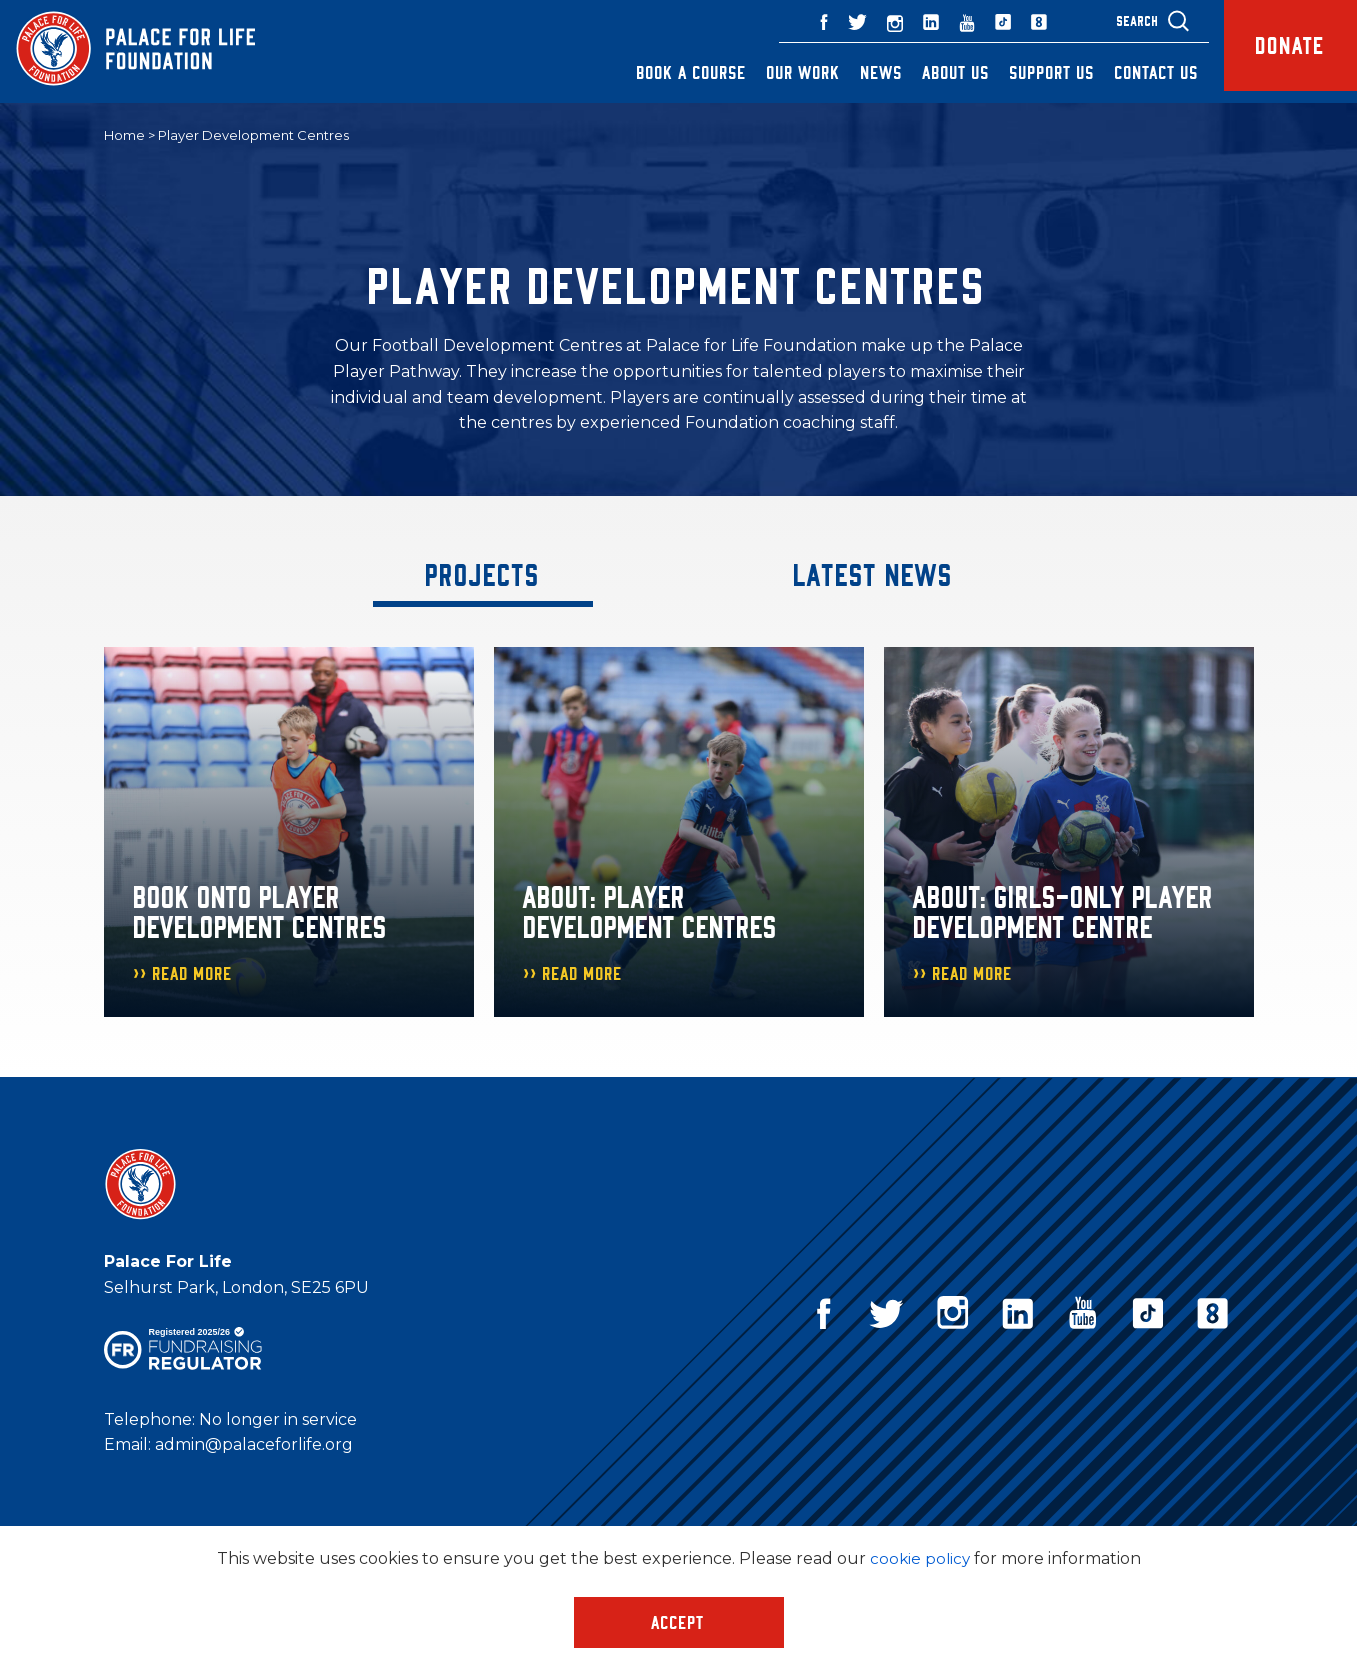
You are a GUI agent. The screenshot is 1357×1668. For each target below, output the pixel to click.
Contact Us (1137, 72)
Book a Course (672, 72)
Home (124, 136)
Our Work (784, 72)
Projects (483, 574)
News (862, 72)
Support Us (1032, 72)
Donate (1280, 51)
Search (1118, 20)
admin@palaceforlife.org (254, 1445)
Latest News (874, 574)
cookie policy (919, 1558)
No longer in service (278, 1419)
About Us (936, 72)
